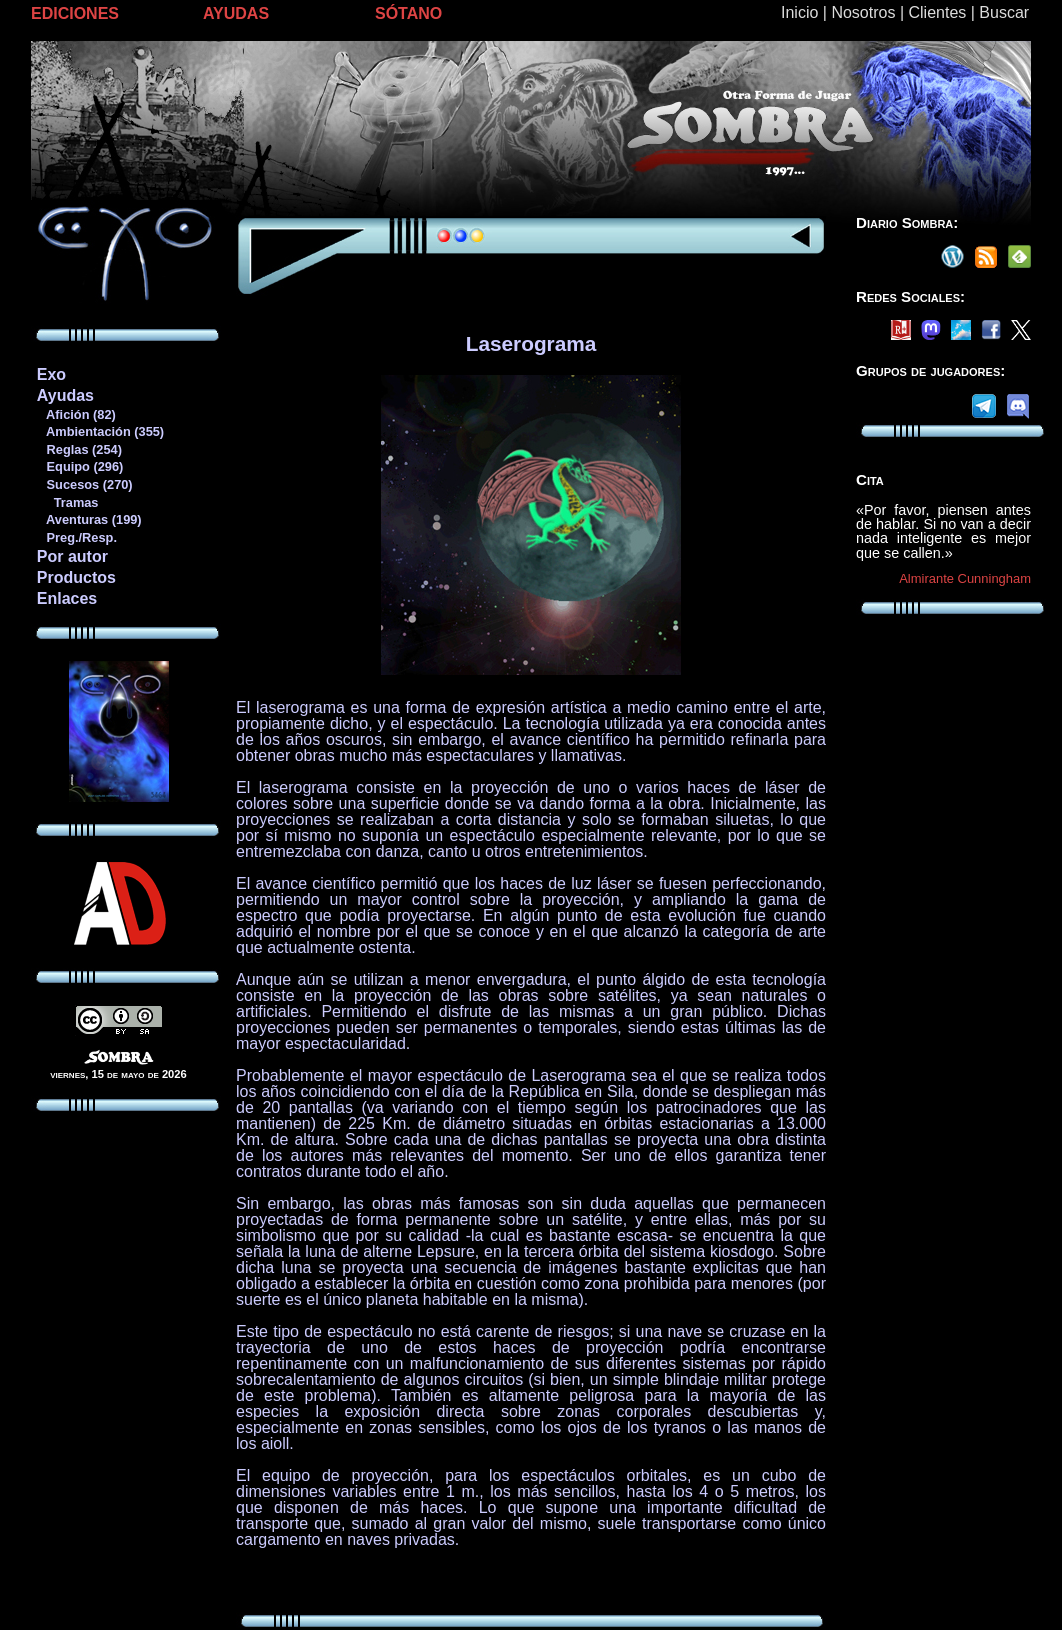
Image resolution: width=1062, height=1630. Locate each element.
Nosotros (863, 12)
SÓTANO (408, 13)
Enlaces (67, 598)
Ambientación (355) (100, 431)
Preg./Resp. (76, 537)
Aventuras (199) (89, 519)
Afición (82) (76, 414)
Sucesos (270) (84, 484)
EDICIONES (75, 13)
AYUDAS (236, 13)
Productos (76, 577)
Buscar (1004, 12)
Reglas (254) (79, 449)
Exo (51, 374)
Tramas (67, 502)
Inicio (799, 12)
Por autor (72, 556)
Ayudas (65, 395)
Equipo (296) (79, 466)
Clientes (937, 12)
